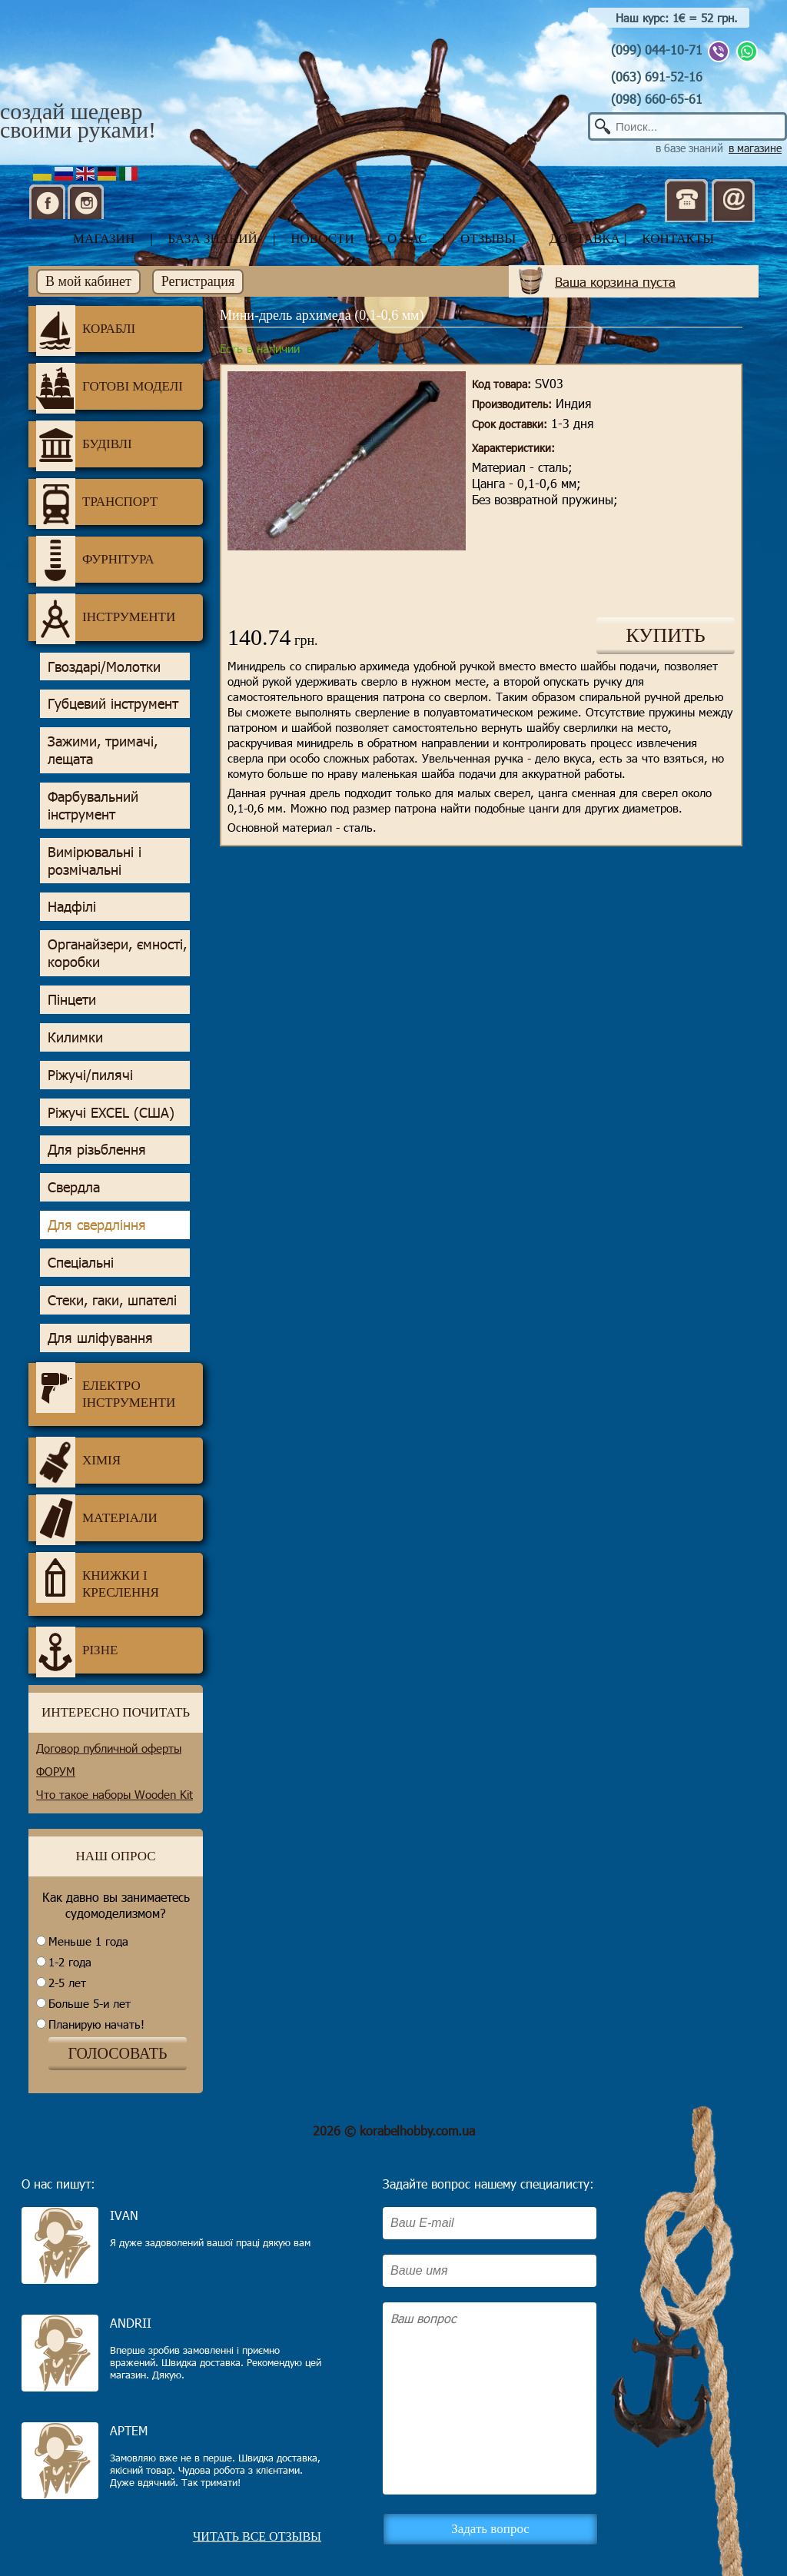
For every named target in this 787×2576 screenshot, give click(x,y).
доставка (585, 238)
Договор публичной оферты (108, 1748)
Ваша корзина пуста (615, 281)
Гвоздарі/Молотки (104, 666)
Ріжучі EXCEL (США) (111, 1112)
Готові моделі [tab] (109, 387)
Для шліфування (100, 1337)
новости (322, 238)
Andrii (130, 2323)
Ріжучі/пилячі (90, 1074)
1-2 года (69, 1961)
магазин (103, 238)
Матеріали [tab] (97, 1518)
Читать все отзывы (257, 2536)
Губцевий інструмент (113, 703)
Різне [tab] (77, 1650)
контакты (678, 238)
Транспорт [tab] (97, 502)
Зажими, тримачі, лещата (103, 750)
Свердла (74, 1186)
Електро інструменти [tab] (105, 1388)
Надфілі (72, 906)
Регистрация (197, 281)
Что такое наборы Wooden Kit (114, 1794)
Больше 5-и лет (89, 2003)
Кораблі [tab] (85, 329)
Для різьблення (97, 1149)
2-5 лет (67, 1982)
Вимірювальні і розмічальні (94, 860)
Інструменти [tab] (105, 617)
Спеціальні (81, 1262)
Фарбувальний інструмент (93, 805)
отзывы (488, 238)
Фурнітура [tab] (95, 560)
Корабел (101, 62)
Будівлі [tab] (84, 444)
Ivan (124, 2215)
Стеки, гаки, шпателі (112, 1299)
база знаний (212, 238)
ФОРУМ (55, 1771)
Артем (129, 2430)
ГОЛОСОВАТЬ (117, 2053)
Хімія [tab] (78, 1461)
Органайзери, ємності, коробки (117, 953)
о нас (407, 238)
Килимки (75, 1037)
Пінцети (72, 999)
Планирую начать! (96, 2024)
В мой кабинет (88, 281)
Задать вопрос (490, 2528)
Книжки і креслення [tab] (97, 1578)
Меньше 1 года (88, 1941)
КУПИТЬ (666, 635)
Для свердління (97, 1224)
